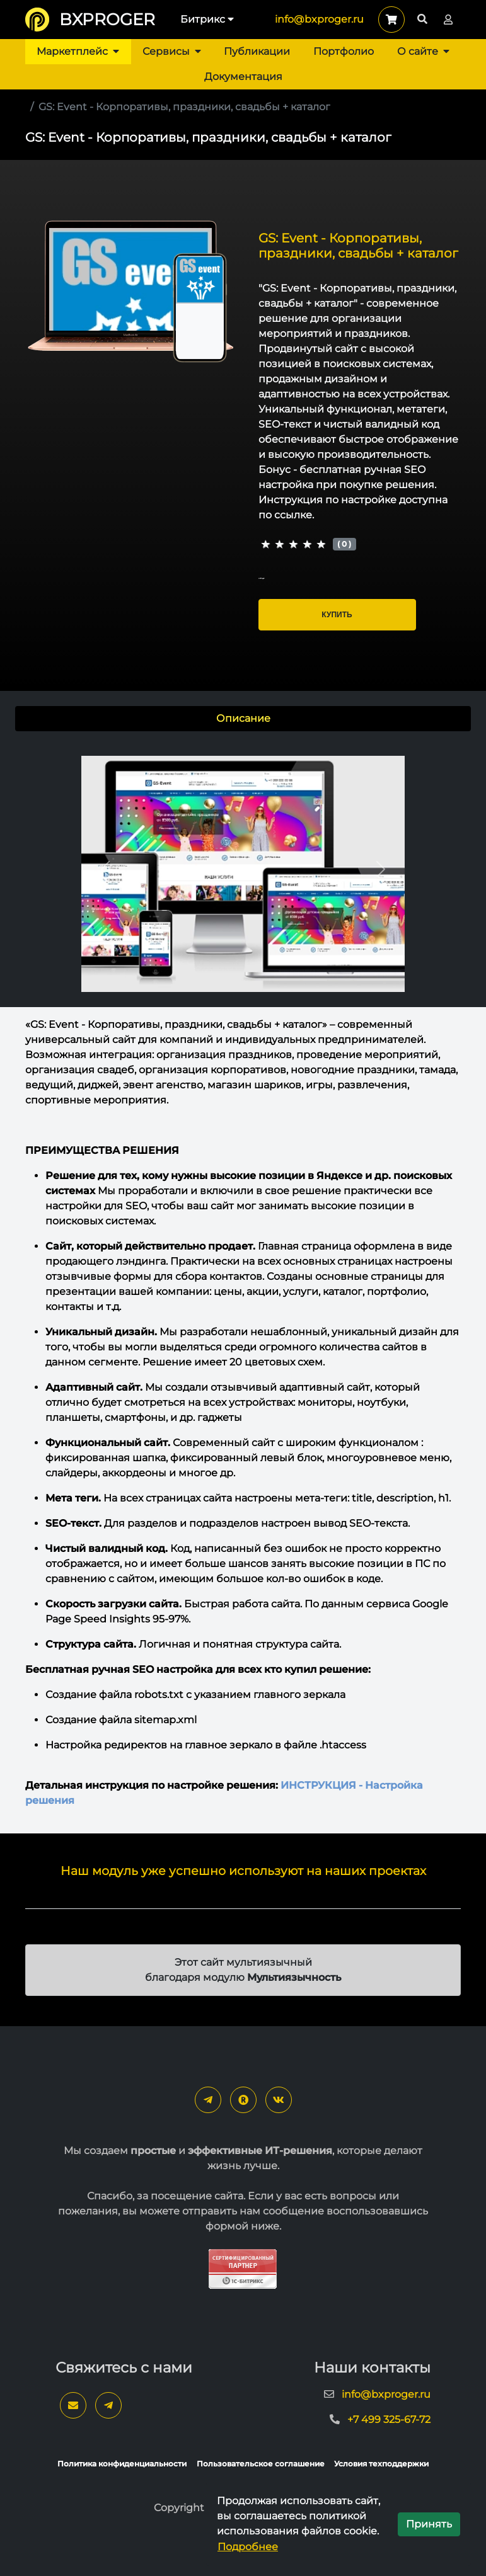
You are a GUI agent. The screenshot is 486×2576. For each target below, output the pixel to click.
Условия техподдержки (381, 2463)
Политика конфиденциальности (122, 2463)
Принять (429, 2524)
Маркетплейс (78, 51)
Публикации (257, 51)
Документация (243, 77)
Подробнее (247, 2547)
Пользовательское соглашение (261, 2463)
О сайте (423, 51)
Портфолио (343, 51)
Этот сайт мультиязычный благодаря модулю (243, 1969)
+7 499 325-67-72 (389, 2419)
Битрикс (207, 19)
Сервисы (171, 51)
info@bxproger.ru (319, 19)
